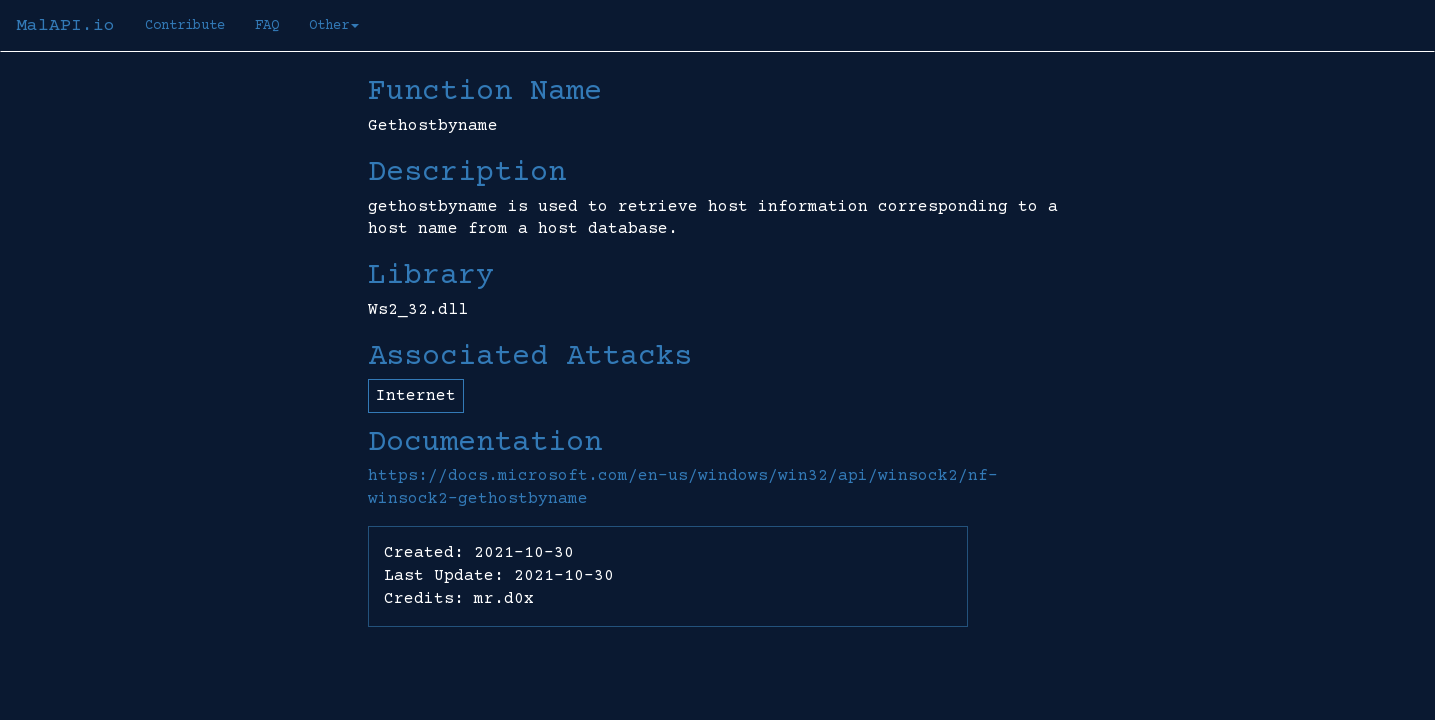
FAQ (267, 26)
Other (334, 26)
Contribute (185, 26)
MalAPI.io (65, 26)
